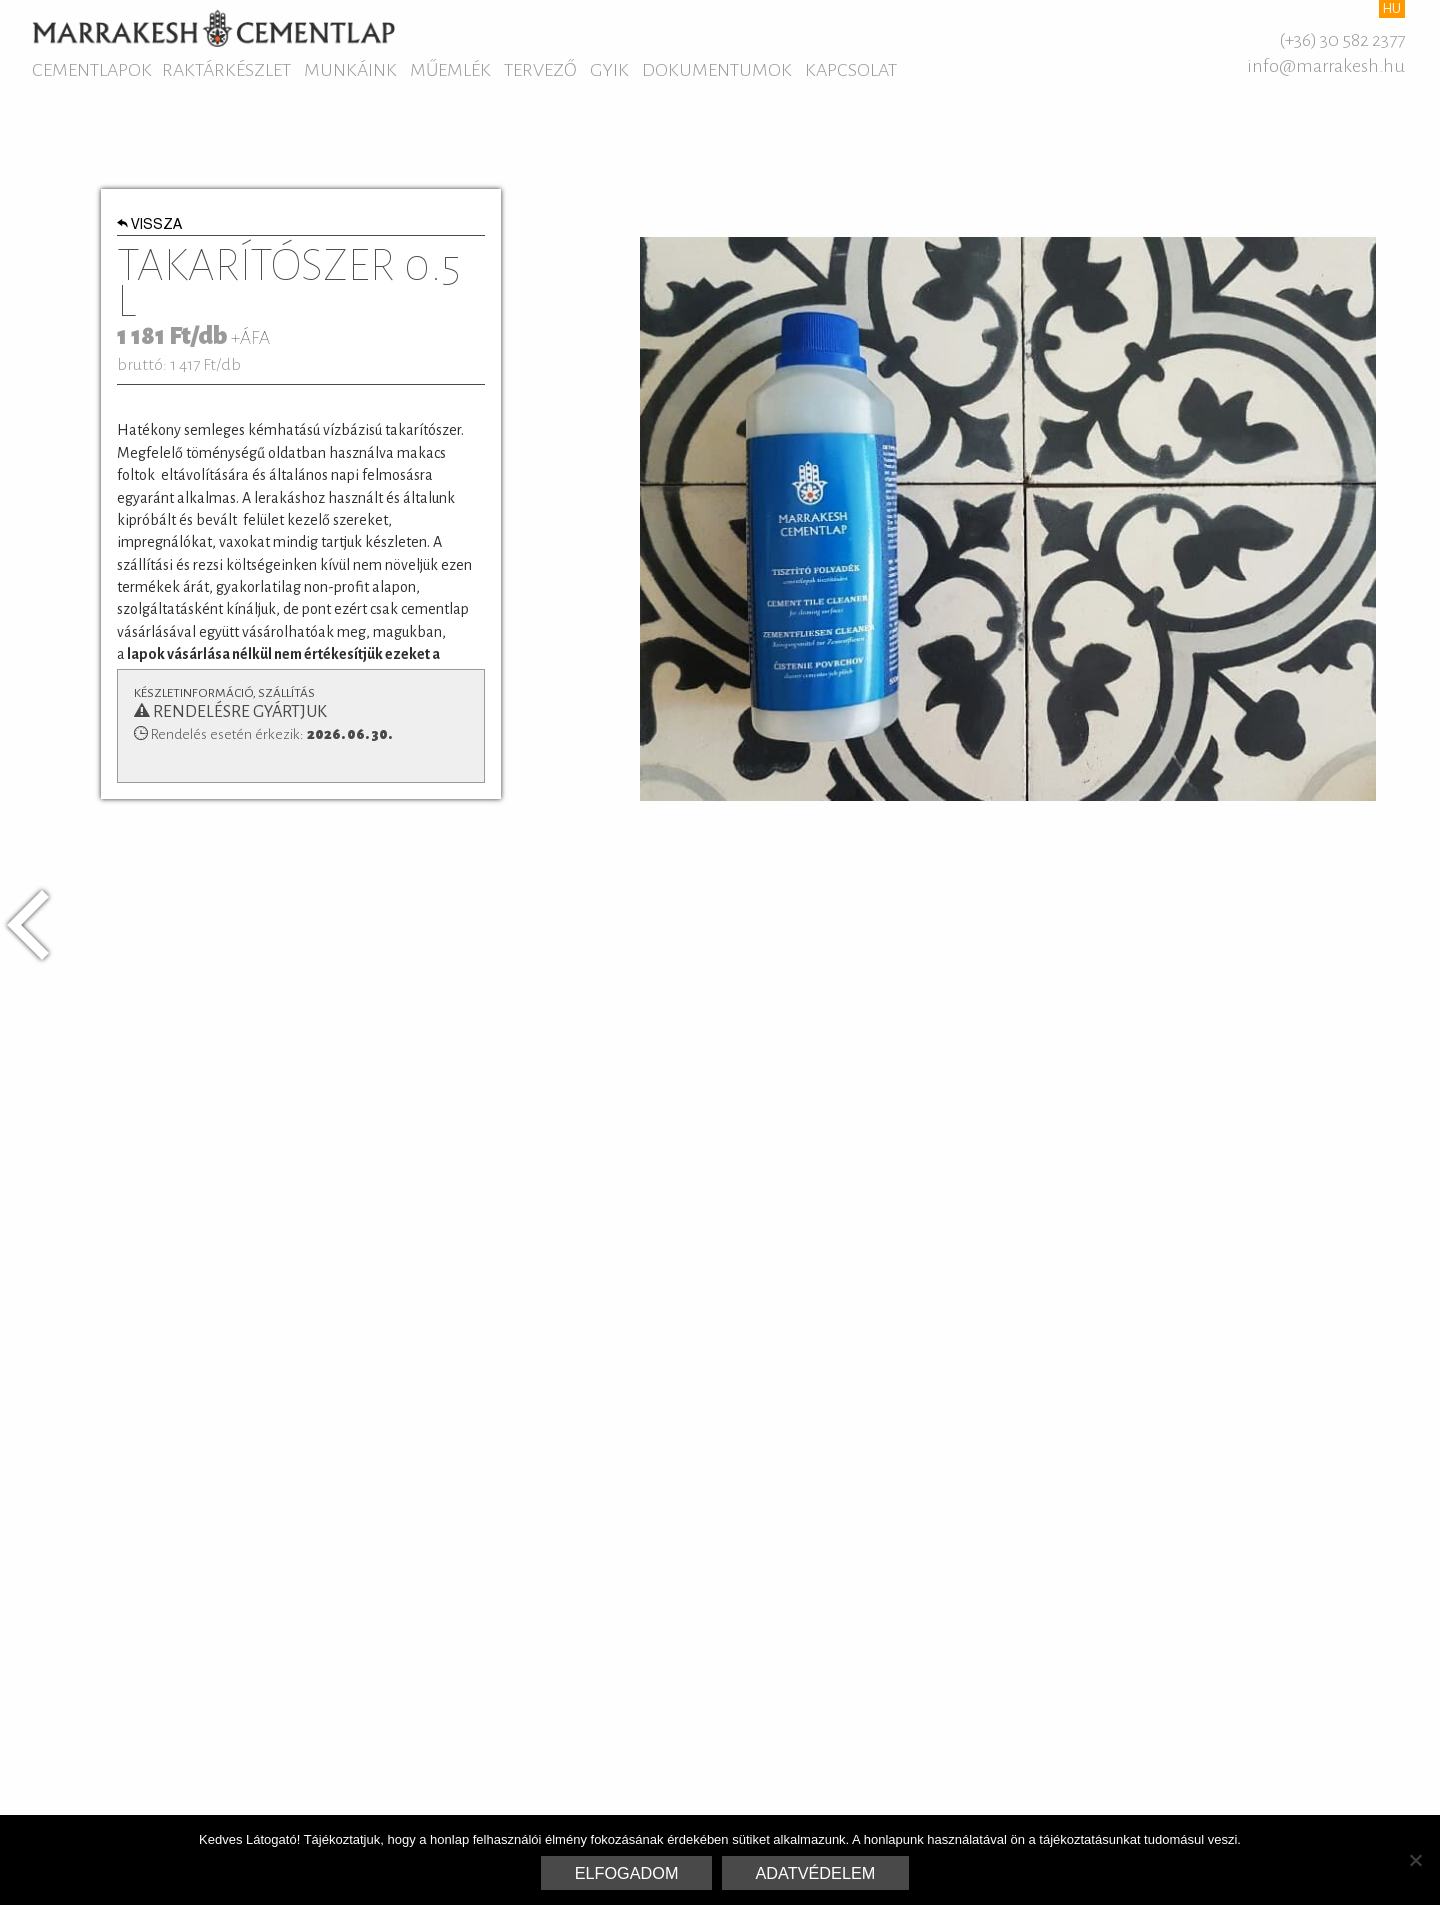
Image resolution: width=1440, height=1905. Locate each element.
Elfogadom (627, 1873)
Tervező (540, 70)
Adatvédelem (816, 1873)
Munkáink (350, 70)
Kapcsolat (851, 70)
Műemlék (450, 70)
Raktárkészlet (226, 70)
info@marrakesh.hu (1326, 66)
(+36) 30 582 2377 (1342, 40)
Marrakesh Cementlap (213, 28)
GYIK (609, 70)
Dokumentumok (717, 70)
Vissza (150, 226)
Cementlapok (92, 70)
